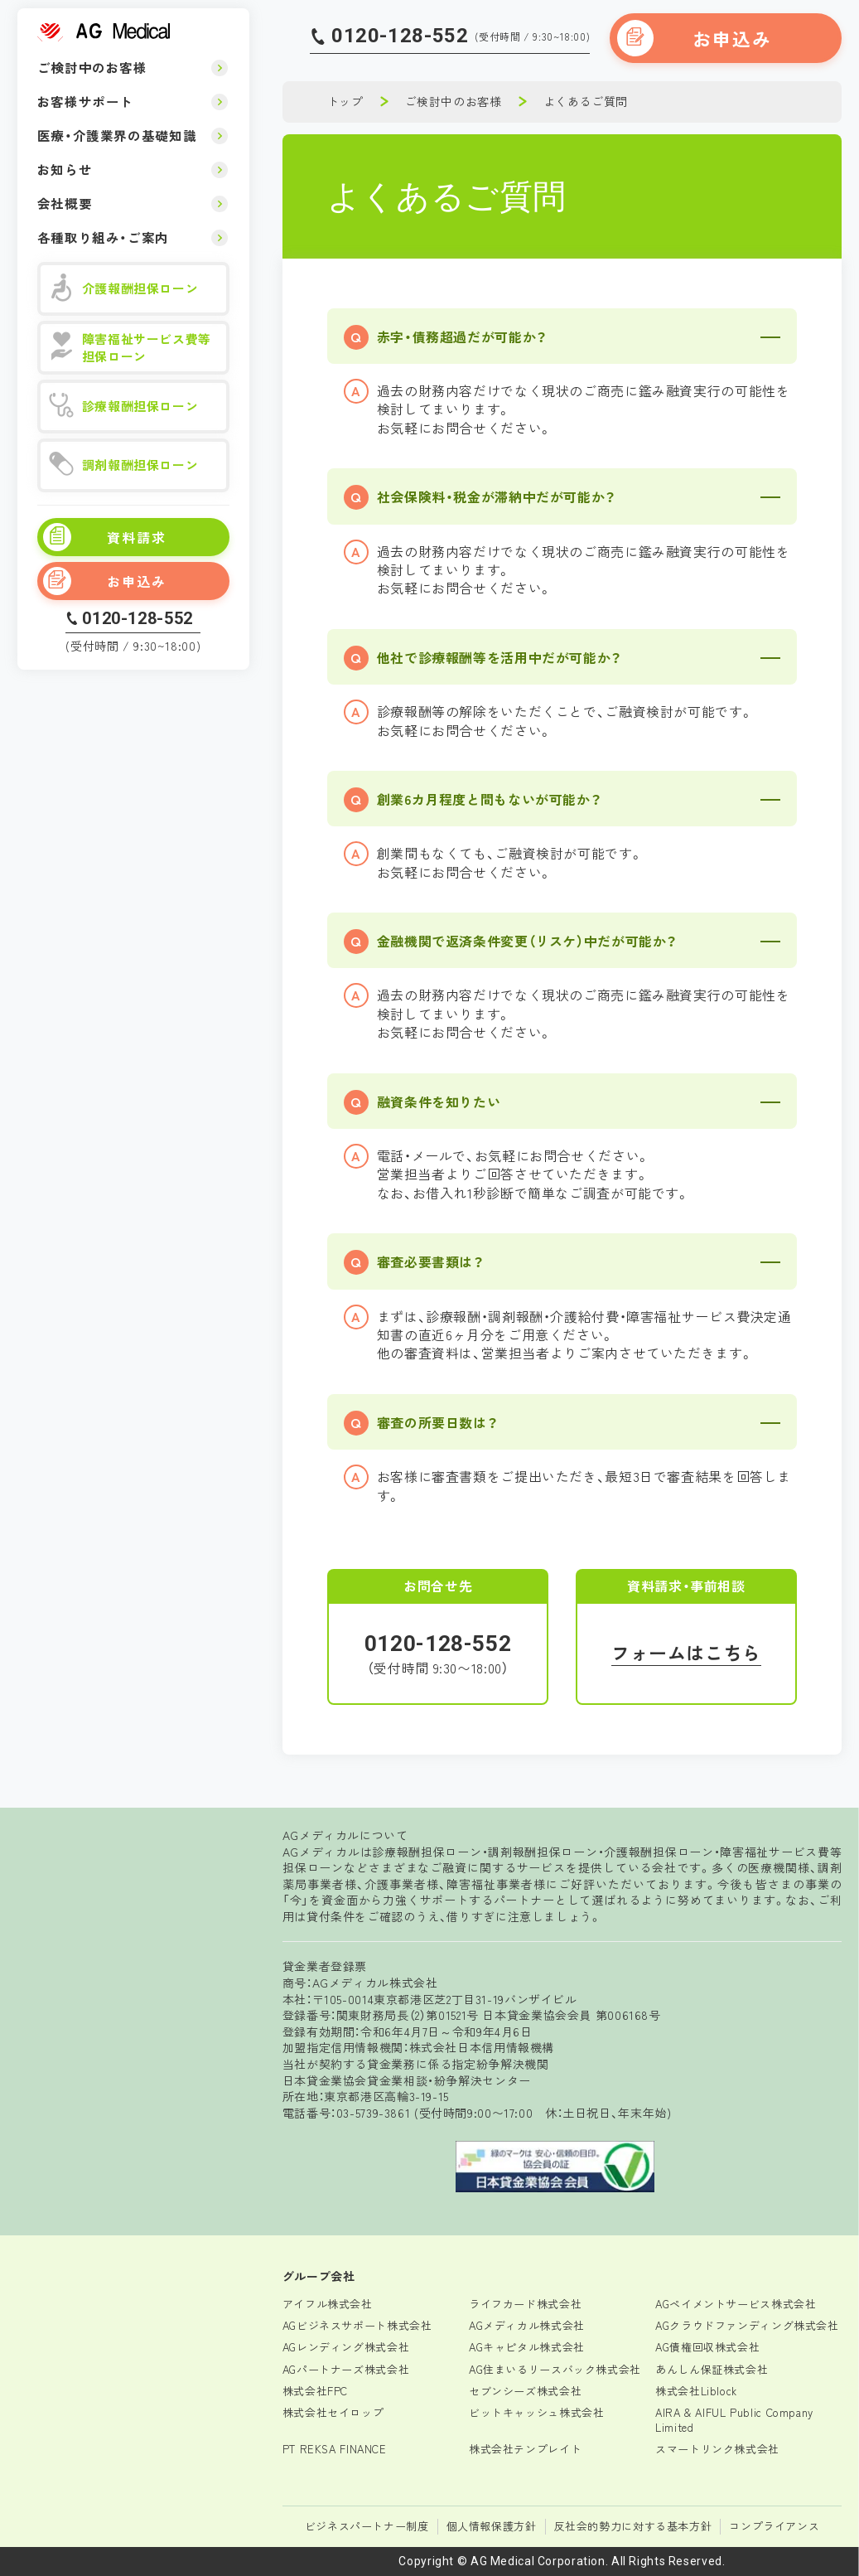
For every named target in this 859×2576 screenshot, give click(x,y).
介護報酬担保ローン (124, 289)
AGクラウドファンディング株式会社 (747, 2325)
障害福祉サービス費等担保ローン (130, 347)
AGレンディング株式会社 (346, 2347)
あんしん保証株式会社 (711, 2369)
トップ (345, 101)
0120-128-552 (137, 618)
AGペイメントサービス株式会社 (735, 2304)
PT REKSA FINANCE (334, 2449)
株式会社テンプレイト (525, 2449)
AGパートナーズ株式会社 (346, 2369)
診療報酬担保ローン (124, 406)
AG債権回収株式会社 (707, 2347)
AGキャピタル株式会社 (527, 2347)
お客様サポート (85, 101)
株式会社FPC (315, 2391)
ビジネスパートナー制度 (367, 2526)
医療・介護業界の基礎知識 (117, 135)
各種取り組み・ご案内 (103, 237)
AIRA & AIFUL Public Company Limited (734, 2419)
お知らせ (65, 169)
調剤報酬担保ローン (124, 465)
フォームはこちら (686, 1652)
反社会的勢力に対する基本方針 (633, 2526)
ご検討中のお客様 (92, 67)
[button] (562, 336)
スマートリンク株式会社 (717, 2449)
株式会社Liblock (696, 2391)
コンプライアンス (774, 2526)
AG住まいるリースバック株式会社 (555, 2369)
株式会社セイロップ (333, 2412)
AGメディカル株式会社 (527, 2325)
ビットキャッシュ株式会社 (537, 2412)
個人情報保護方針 (491, 2526)
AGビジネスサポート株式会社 (357, 2325)
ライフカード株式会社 (525, 2304)
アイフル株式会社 (327, 2304)
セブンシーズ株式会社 (525, 2391)
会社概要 (65, 203)
